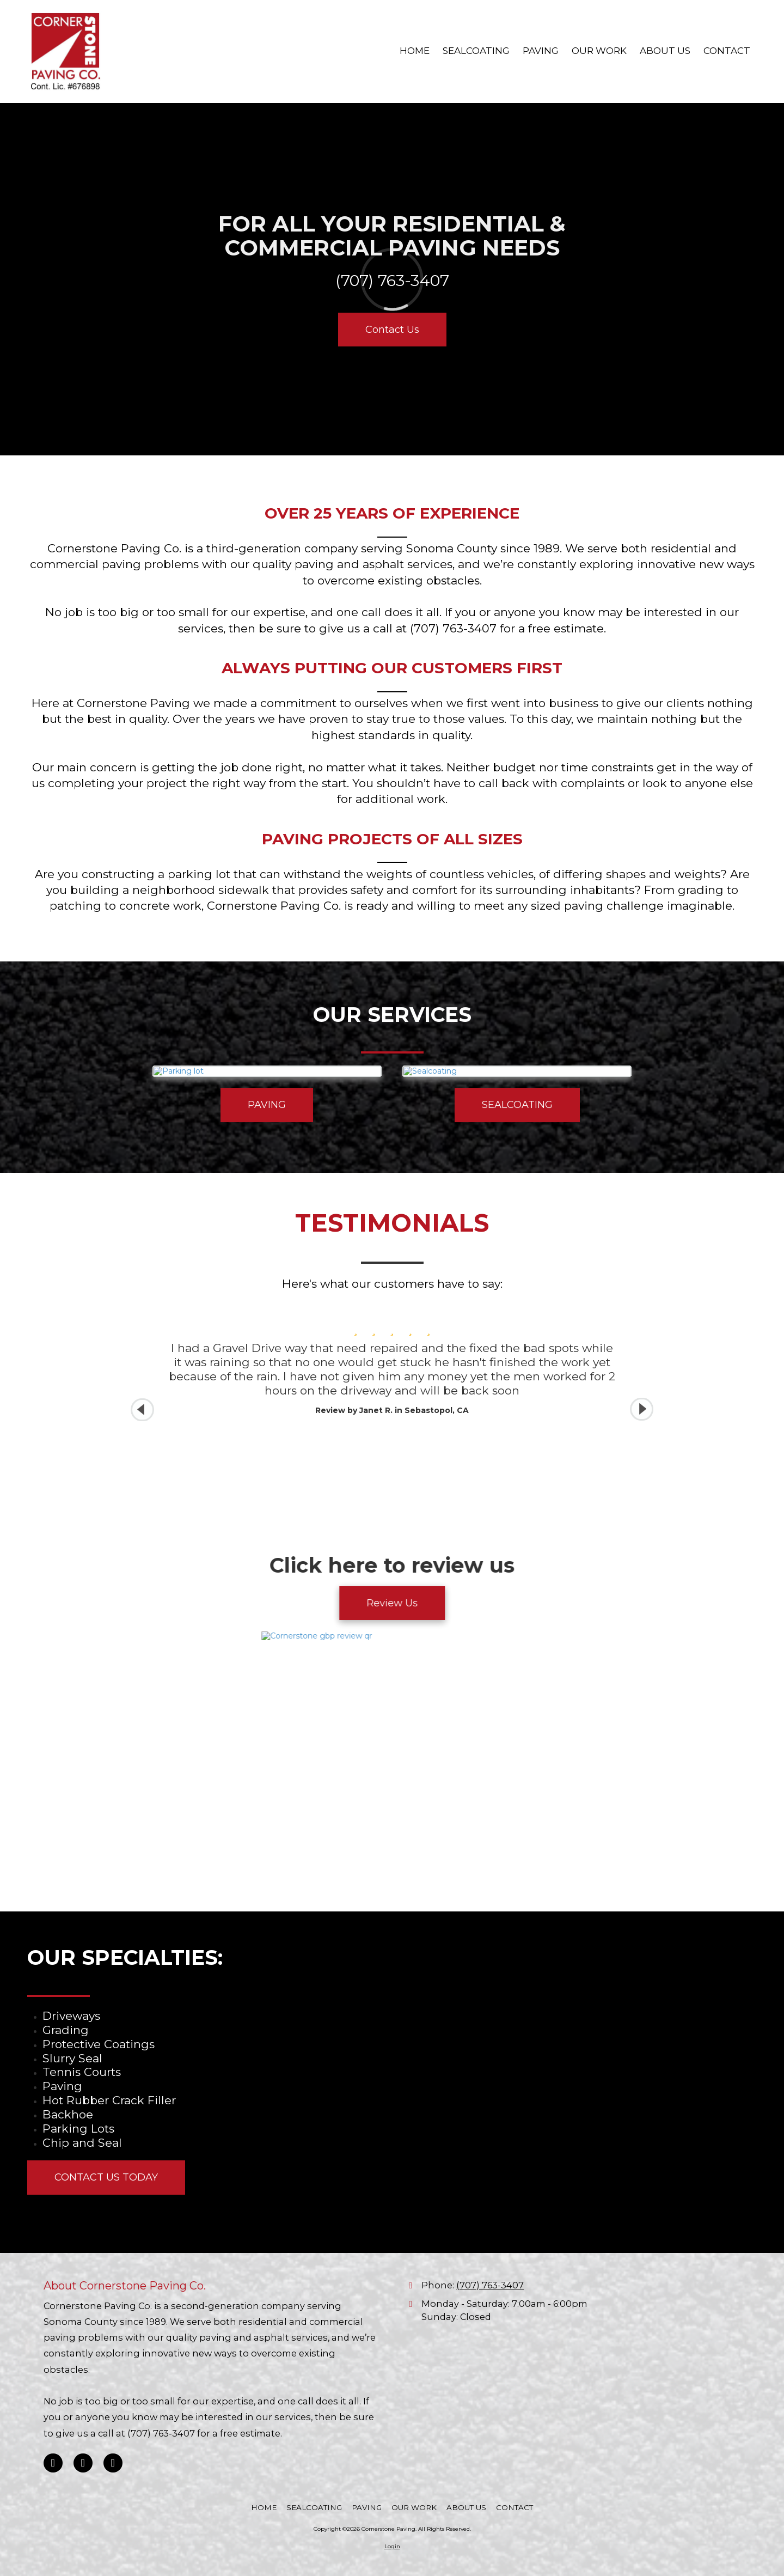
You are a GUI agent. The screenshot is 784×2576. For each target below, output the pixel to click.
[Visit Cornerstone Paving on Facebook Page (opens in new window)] (53, 2463)
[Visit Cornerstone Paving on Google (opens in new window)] (83, 2463)
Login (392, 2546)
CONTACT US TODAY (106, 2177)
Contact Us (392, 330)
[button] (641, 1409)
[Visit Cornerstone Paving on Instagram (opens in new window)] (112, 2463)
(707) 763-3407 (490, 2285)
